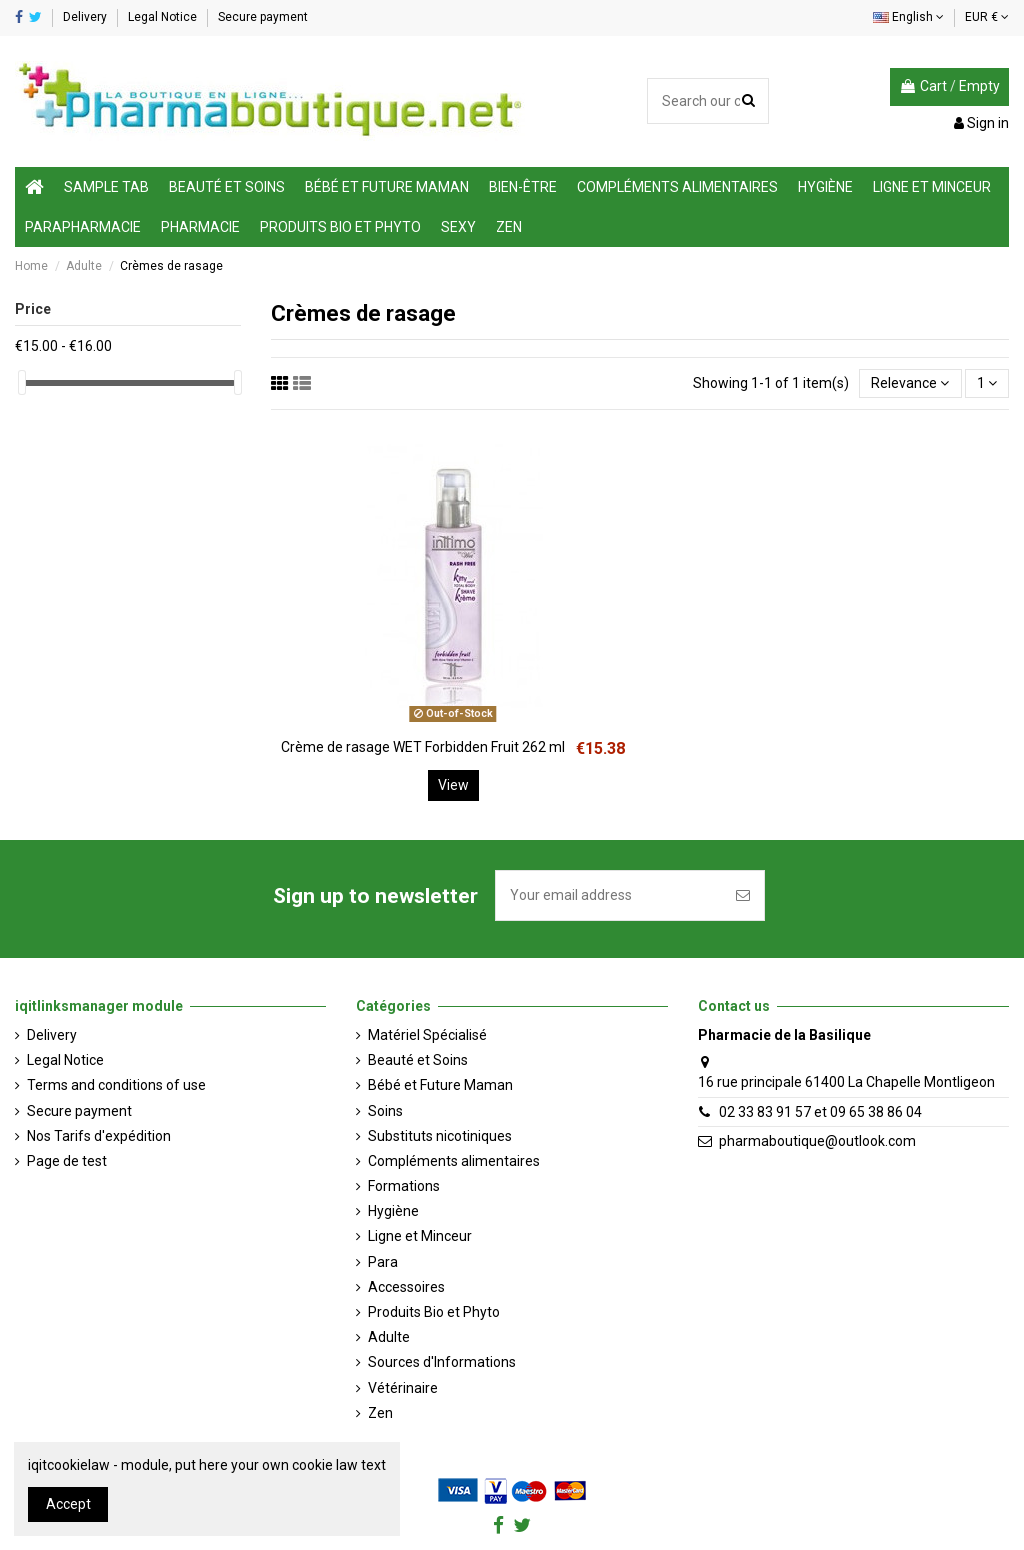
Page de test (67, 1161)
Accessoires (406, 1287)
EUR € (987, 17)
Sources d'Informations (442, 1362)
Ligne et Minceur (420, 1236)
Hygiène (393, 1211)
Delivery (86, 17)
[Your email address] (609, 895)
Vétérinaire (403, 1388)
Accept (68, 1504)
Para (383, 1262)
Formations (404, 1186)
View (453, 785)
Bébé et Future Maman (440, 1085)
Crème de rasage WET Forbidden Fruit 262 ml (423, 747)
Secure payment (263, 17)
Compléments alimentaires (454, 1161)
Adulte (389, 1337)
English (908, 17)
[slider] (22, 382)
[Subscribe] (743, 895)
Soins (385, 1111)
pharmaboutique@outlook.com (817, 1141)
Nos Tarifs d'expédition (99, 1136)
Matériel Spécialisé (427, 1035)
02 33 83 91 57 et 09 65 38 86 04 (820, 1112)
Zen (380, 1413)
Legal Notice (164, 17)
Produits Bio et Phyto (434, 1312)
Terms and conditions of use (116, 1085)
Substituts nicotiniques (440, 1136)
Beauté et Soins (418, 1060)
